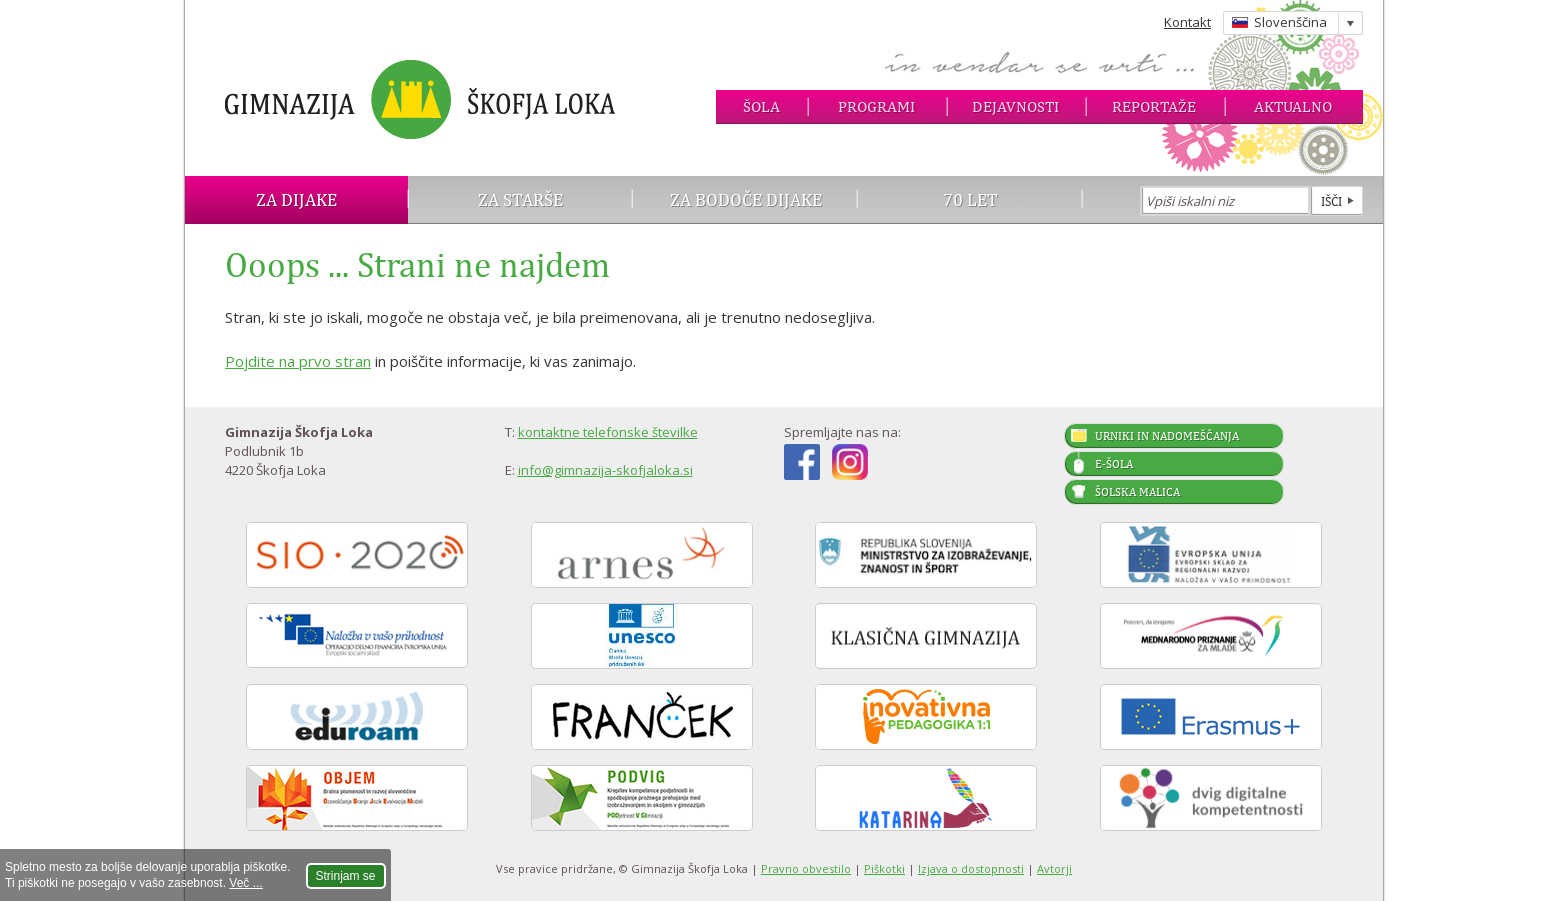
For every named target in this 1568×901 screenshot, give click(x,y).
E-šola (1114, 464)
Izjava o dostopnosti (971, 868)
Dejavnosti (1015, 106)
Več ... (245, 883)
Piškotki (884, 868)
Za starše (520, 199)
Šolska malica (1137, 492)
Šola (761, 106)
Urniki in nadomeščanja (1167, 436)
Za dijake (296, 199)
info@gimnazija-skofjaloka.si (605, 470)
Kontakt (1187, 22)
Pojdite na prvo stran (298, 361)
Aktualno (1293, 106)
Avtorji (1054, 868)
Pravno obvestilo (806, 868)
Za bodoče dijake (746, 199)
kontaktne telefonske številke (608, 432)
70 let (970, 199)
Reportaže (1154, 106)
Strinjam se (346, 876)
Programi (876, 106)
